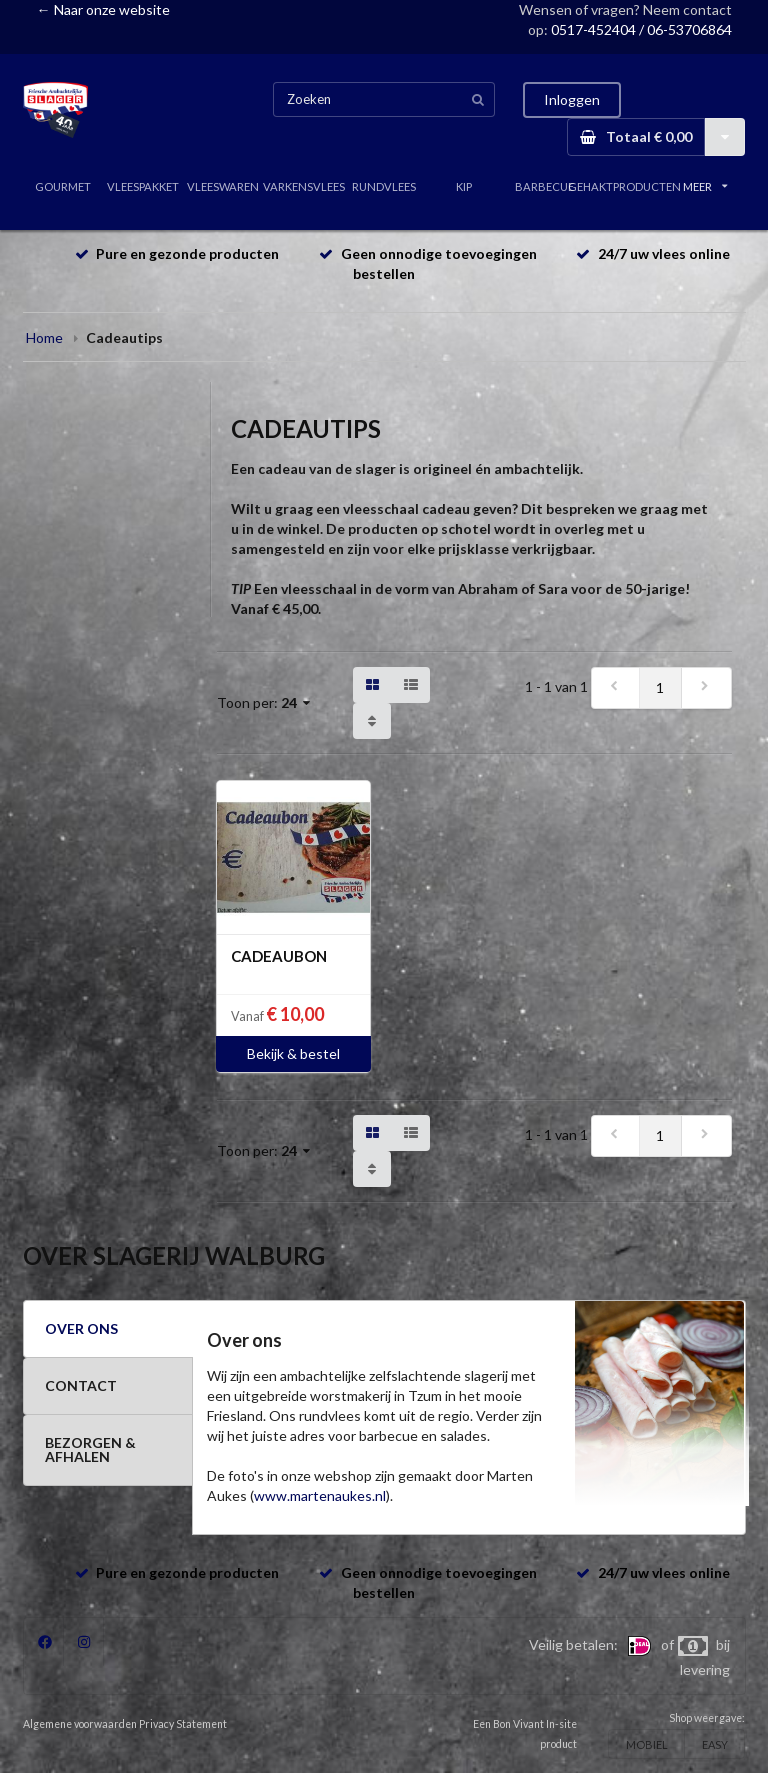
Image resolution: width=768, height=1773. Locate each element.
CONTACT (81, 1385)
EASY (715, 1744)
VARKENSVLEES (304, 186)
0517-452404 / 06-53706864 (641, 29)
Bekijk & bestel (293, 1053)
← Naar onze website (103, 9)
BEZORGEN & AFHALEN (90, 1449)
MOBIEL (647, 1744)
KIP (464, 186)
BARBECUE (544, 186)
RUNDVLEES (384, 186)
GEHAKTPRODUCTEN (625, 186)
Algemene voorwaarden (80, 1724)
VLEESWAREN (223, 186)
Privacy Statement (183, 1724)
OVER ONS (81, 1328)
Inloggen (572, 99)
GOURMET (63, 186)
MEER (705, 186)
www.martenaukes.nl (320, 1495)
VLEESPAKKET (143, 186)
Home (44, 337)
